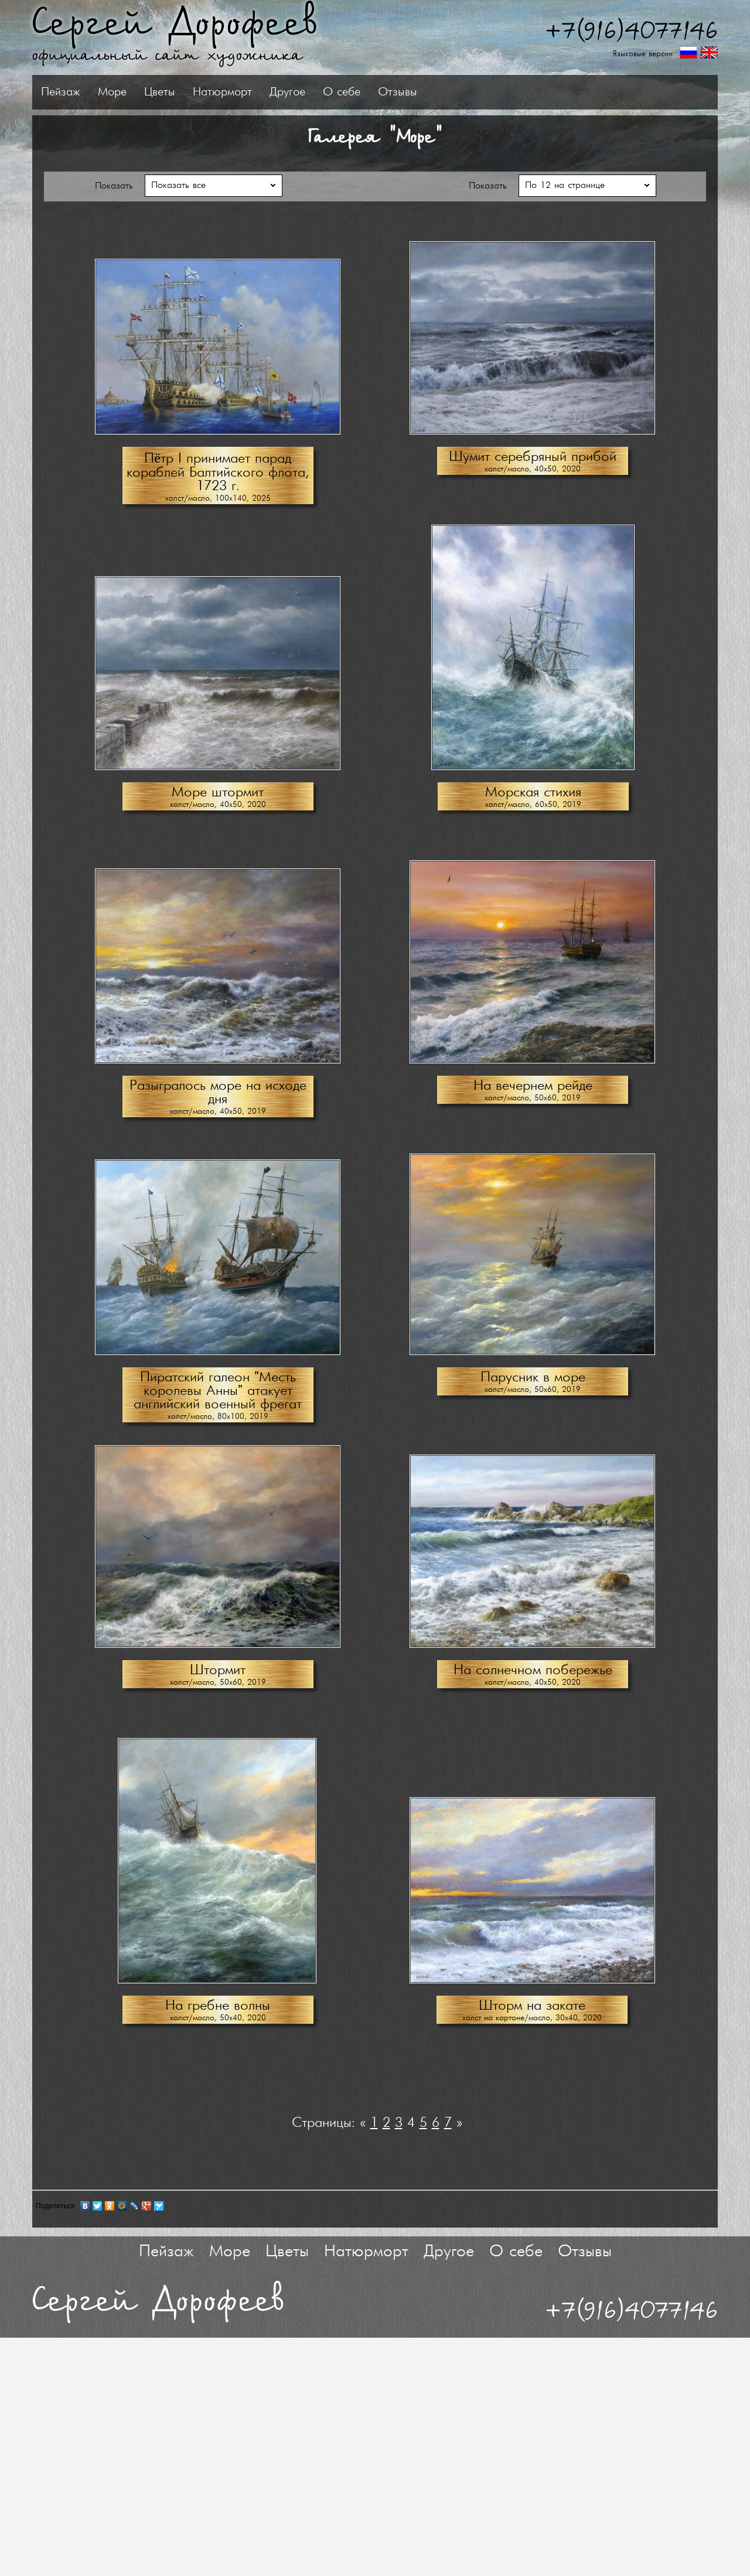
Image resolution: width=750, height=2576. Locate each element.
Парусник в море (532, 1380)
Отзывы (543, 92)
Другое (433, 92)
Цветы (305, 92)
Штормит (218, 1672)
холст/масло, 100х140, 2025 (218, 501)
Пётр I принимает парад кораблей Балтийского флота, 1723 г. (218, 474)
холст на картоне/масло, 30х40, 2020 (532, 2020)
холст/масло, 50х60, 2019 (533, 1100)
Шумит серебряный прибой (532, 459)
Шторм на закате (532, 2008)
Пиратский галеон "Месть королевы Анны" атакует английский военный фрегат (218, 1393)
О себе (487, 92)
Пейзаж (206, 92)
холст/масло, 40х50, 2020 (533, 471)
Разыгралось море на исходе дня (217, 1095)
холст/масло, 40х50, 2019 (218, 1114)
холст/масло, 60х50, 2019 (533, 807)
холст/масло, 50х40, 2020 (218, 2020)
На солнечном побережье (533, 1672)
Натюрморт (368, 92)
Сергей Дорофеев (175, 24)
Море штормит (218, 795)
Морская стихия (533, 795)
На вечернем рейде (532, 1088)
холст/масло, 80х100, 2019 (218, 1419)
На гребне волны (217, 2008)
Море (258, 92)
